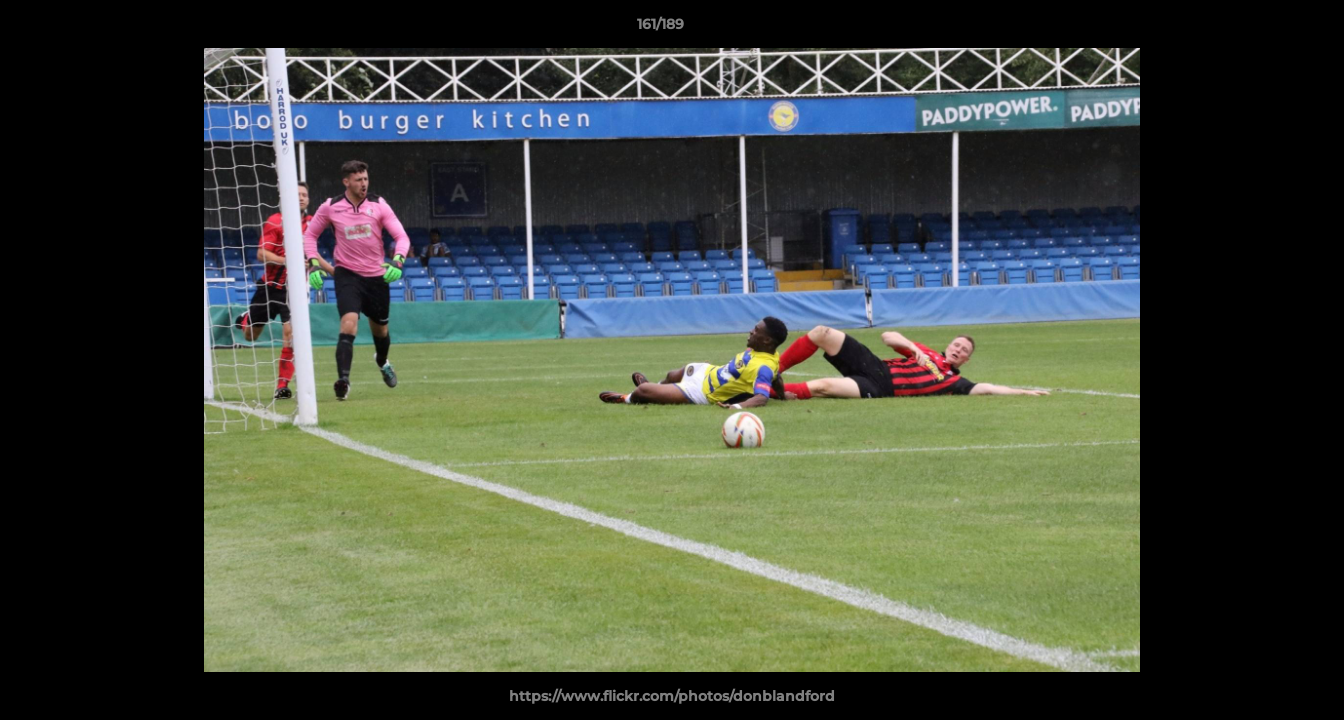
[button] (1260, 29)
